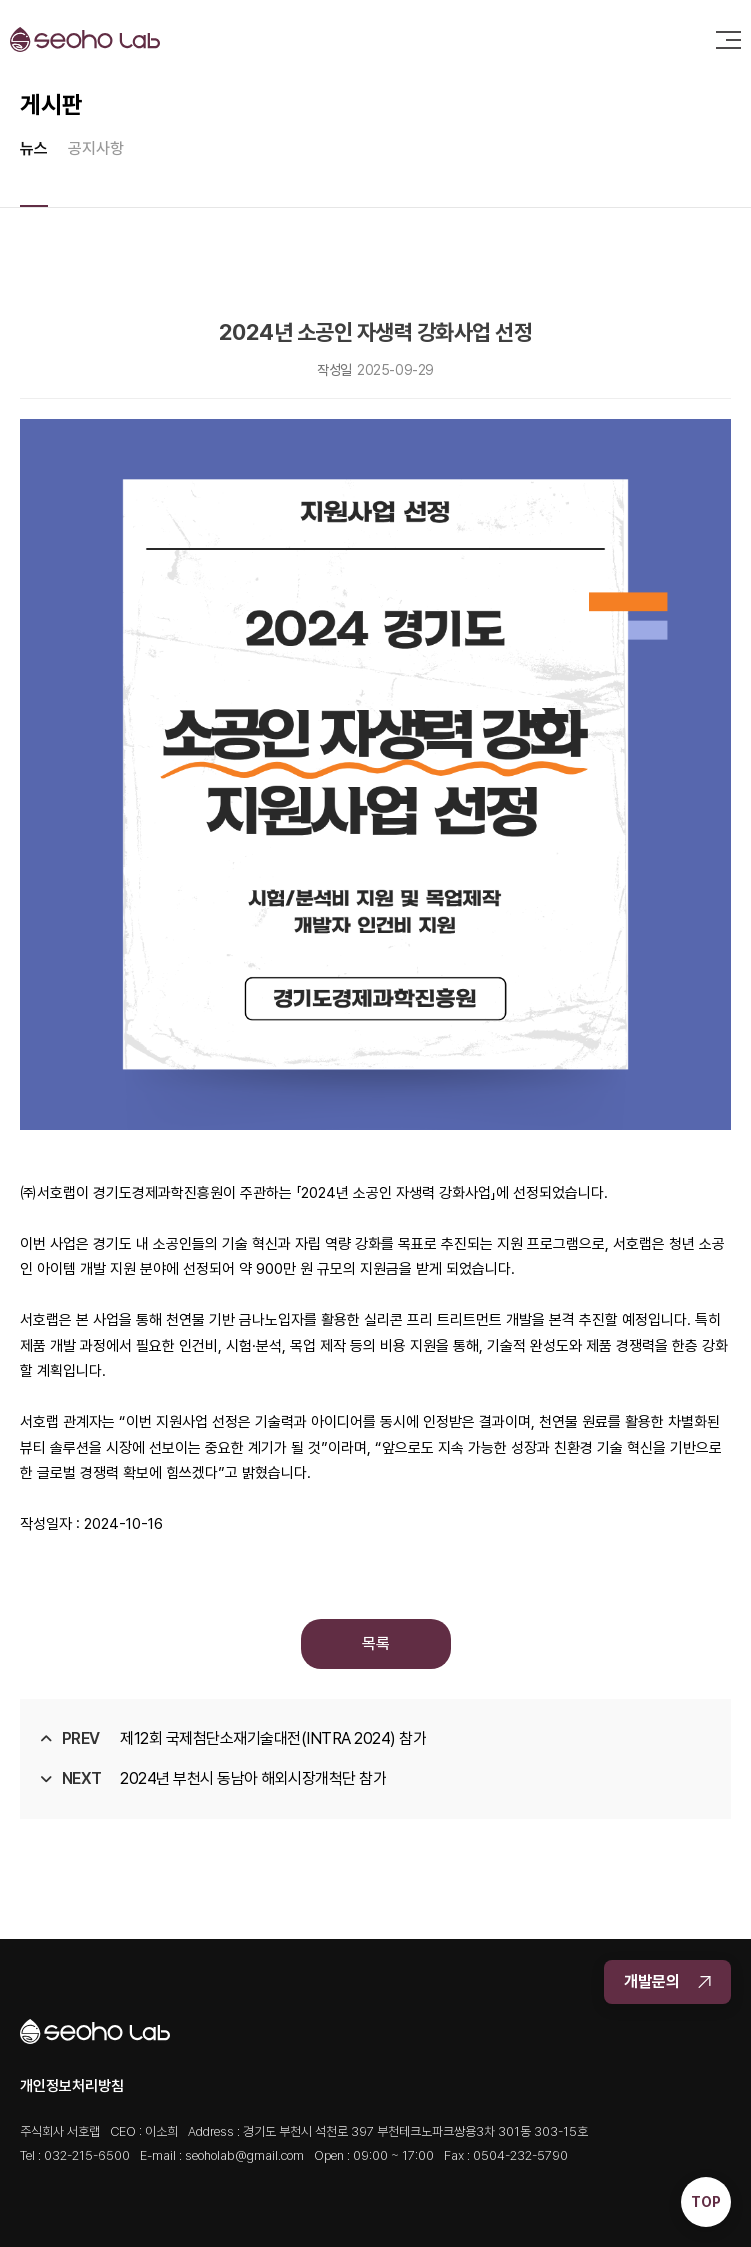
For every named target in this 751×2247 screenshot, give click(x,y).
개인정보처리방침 (72, 2086)
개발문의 (667, 1981)
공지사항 (96, 148)
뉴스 (34, 148)
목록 (376, 1643)
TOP (706, 2202)
